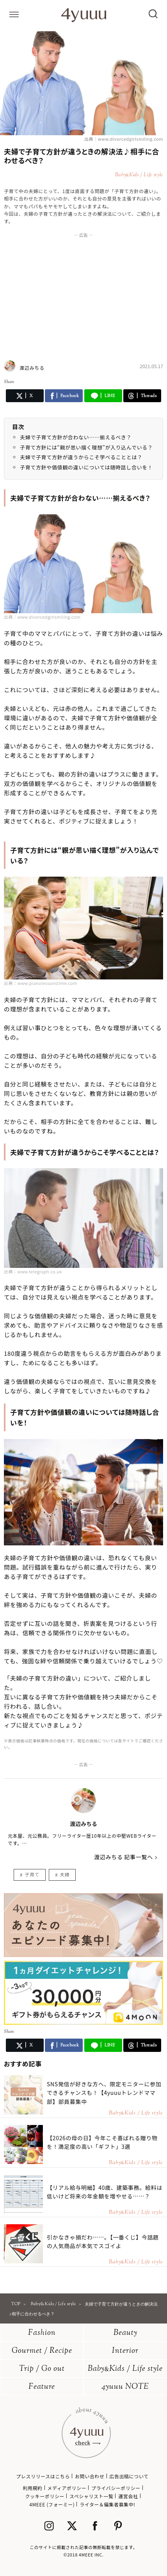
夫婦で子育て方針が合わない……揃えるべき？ (75, 437)
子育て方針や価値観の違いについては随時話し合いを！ (86, 467)
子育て (32, 1874)
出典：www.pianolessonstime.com (40, 983)
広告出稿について (128, 2476)
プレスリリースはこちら (43, 2476)
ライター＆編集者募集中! (107, 2504)
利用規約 (32, 2488)
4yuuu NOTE (125, 2387)
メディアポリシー (66, 2488)
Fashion (42, 2333)
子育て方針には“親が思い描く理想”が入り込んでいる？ (86, 447)
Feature (41, 2387)
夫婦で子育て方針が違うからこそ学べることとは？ (81, 457)
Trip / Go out (42, 2369)
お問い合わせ (90, 2476)
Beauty (125, 2333)
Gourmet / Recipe (42, 2351)
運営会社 (128, 2496)
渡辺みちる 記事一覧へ (123, 1857)
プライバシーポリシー (115, 2488)
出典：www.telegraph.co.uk (33, 1271)
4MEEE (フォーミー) (52, 2504)
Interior (125, 2351)
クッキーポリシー (44, 2496)
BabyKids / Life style (125, 2369)
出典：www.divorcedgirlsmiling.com (123, 139)
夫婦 (64, 1874)
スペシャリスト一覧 (91, 2496)
